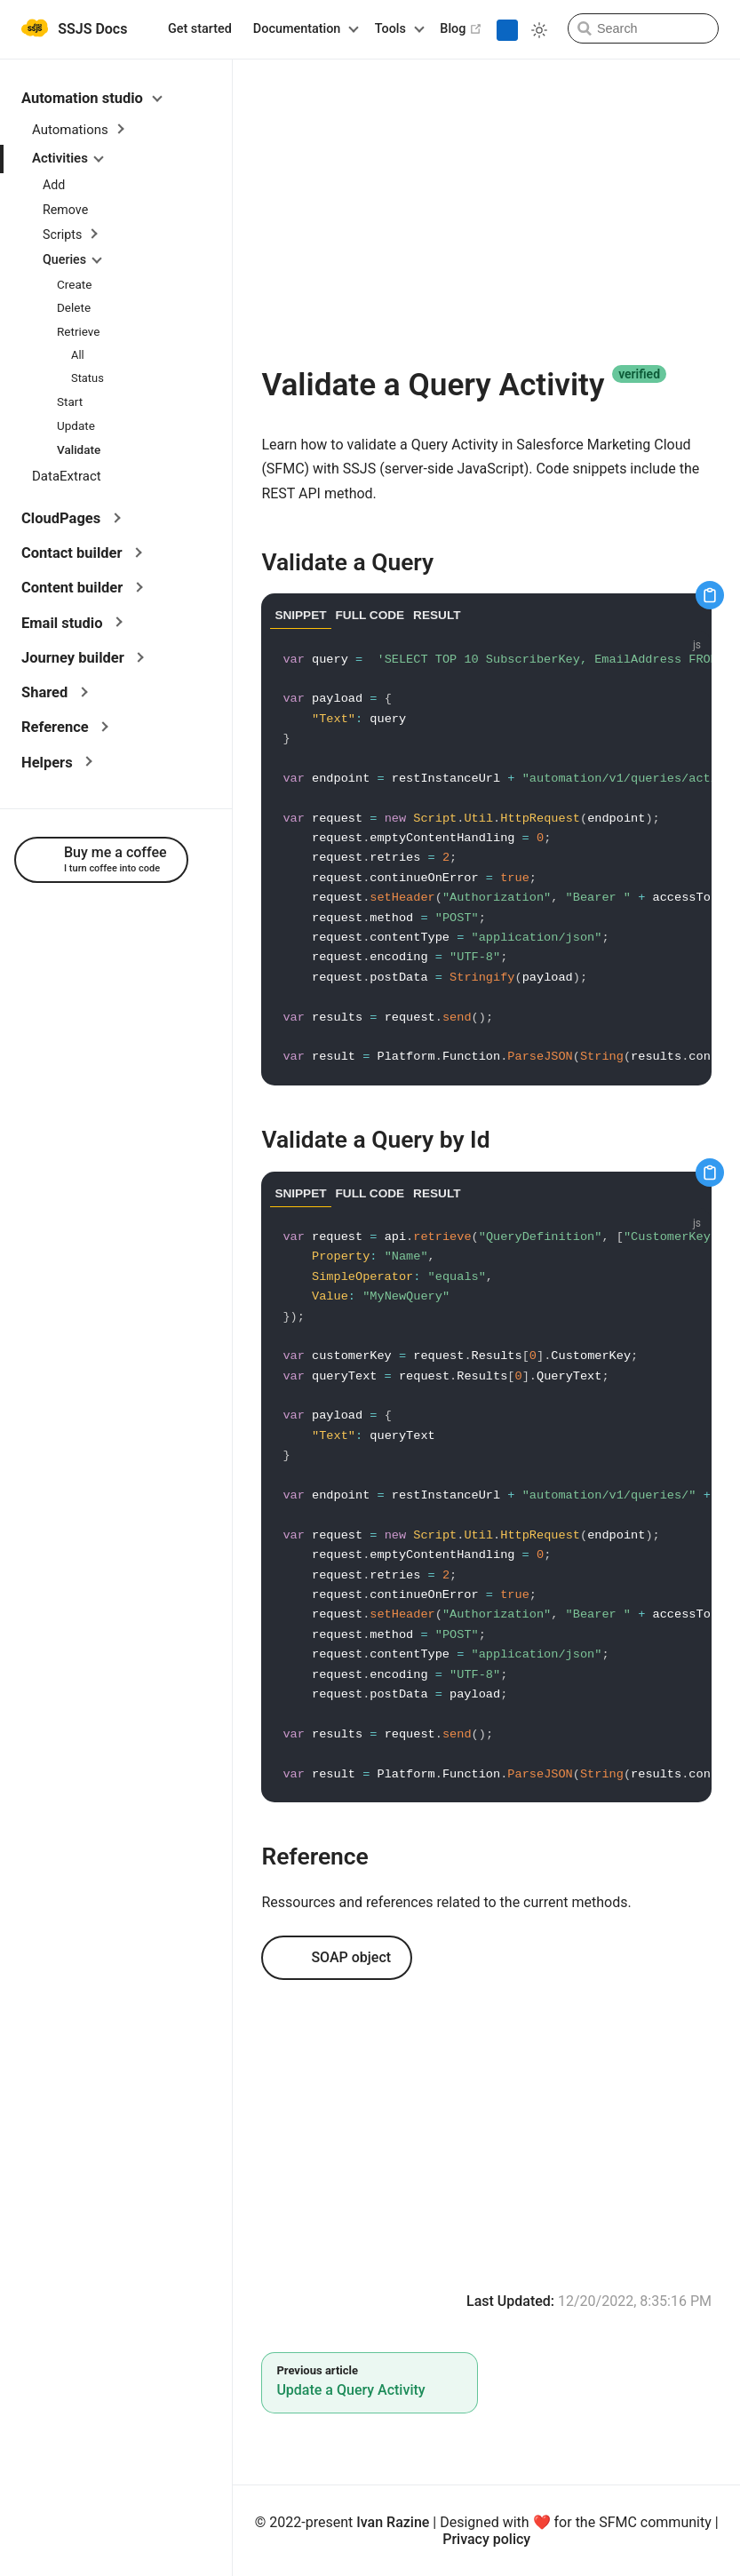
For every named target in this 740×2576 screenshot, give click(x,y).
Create (74, 284)
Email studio (72, 623)
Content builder (81, 587)
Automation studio (92, 98)
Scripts (70, 234)
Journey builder (82, 657)
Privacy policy (486, 2539)
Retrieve (78, 331)
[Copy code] (710, 595)
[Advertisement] (486, 212)
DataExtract (66, 476)
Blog (461, 28)
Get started (200, 28)
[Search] (643, 28)
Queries (72, 259)
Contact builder (81, 553)
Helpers (56, 762)
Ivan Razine (392, 2522)
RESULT (436, 615)
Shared (54, 692)
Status (87, 378)
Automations (78, 130)
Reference (64, 727)
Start (70, 401)
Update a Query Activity (350, 2389)
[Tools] (397, 29)
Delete (74, 307)
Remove (65, 210)
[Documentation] (303, 29)
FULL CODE (370, 615)
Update (76, 425)
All (77, 355)
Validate (78, 449)
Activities (68, 158)
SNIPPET (300, 615)
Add (54, 185)
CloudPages (70, 518)
